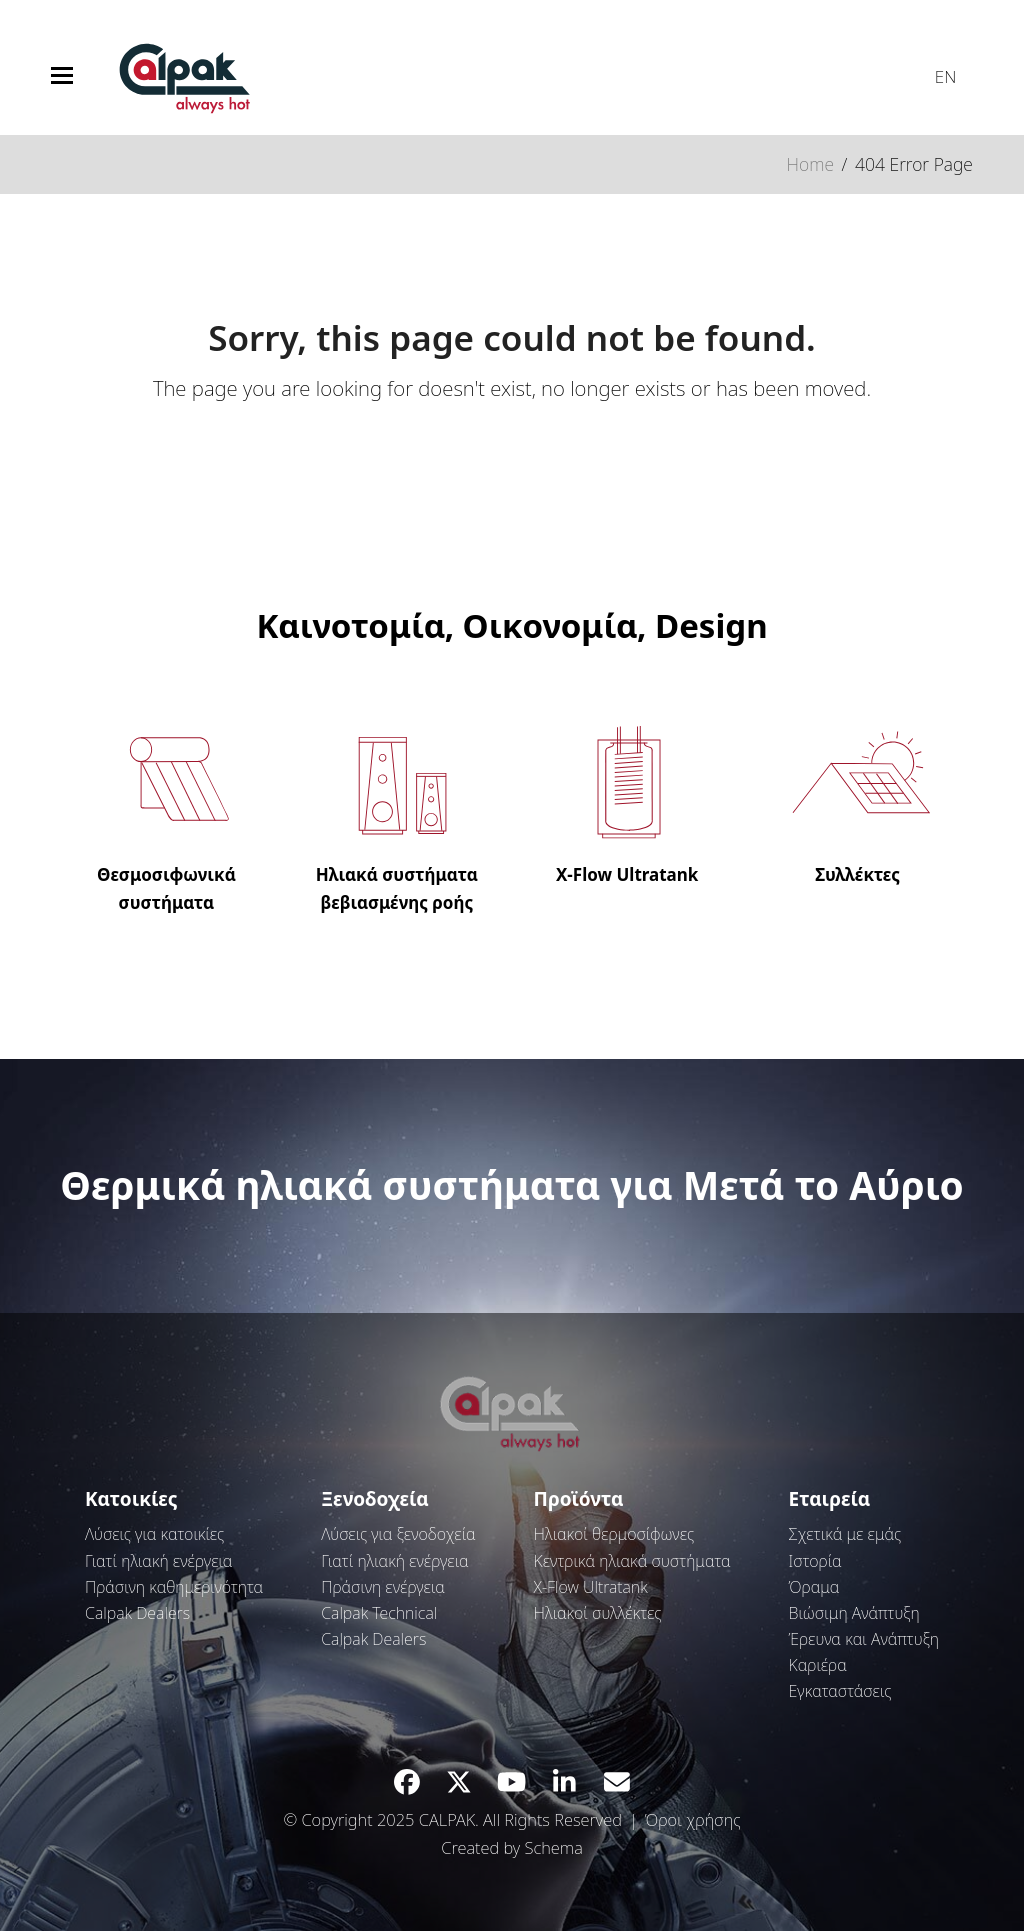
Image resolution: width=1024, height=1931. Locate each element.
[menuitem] (936, 72)
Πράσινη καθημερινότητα (174, 1587)
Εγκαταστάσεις (840, 1691)
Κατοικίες (131, 1499)
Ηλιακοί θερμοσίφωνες (614, 1534)
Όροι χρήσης (693, 1819)
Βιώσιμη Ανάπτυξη (854, 1613)
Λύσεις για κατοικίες (154, 1534)
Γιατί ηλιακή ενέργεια (158, 1561)
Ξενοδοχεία (375, 1499)
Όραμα (814, 1587)
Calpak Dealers (137, 1613)
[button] (62, 75)
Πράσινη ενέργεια (383, 1587)
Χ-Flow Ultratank (591, 1587)
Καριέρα (818, 1665)
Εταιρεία (830, 1499)
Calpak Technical (379, 1613)
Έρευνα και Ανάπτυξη (864, 1639)
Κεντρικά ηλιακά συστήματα (632, 1561)
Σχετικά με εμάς (845, 1534)
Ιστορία (815, 1561)
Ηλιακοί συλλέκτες (598, 1613)
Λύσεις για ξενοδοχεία (398, 1534)
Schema (553, 1847)
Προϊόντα (579, 1499)
